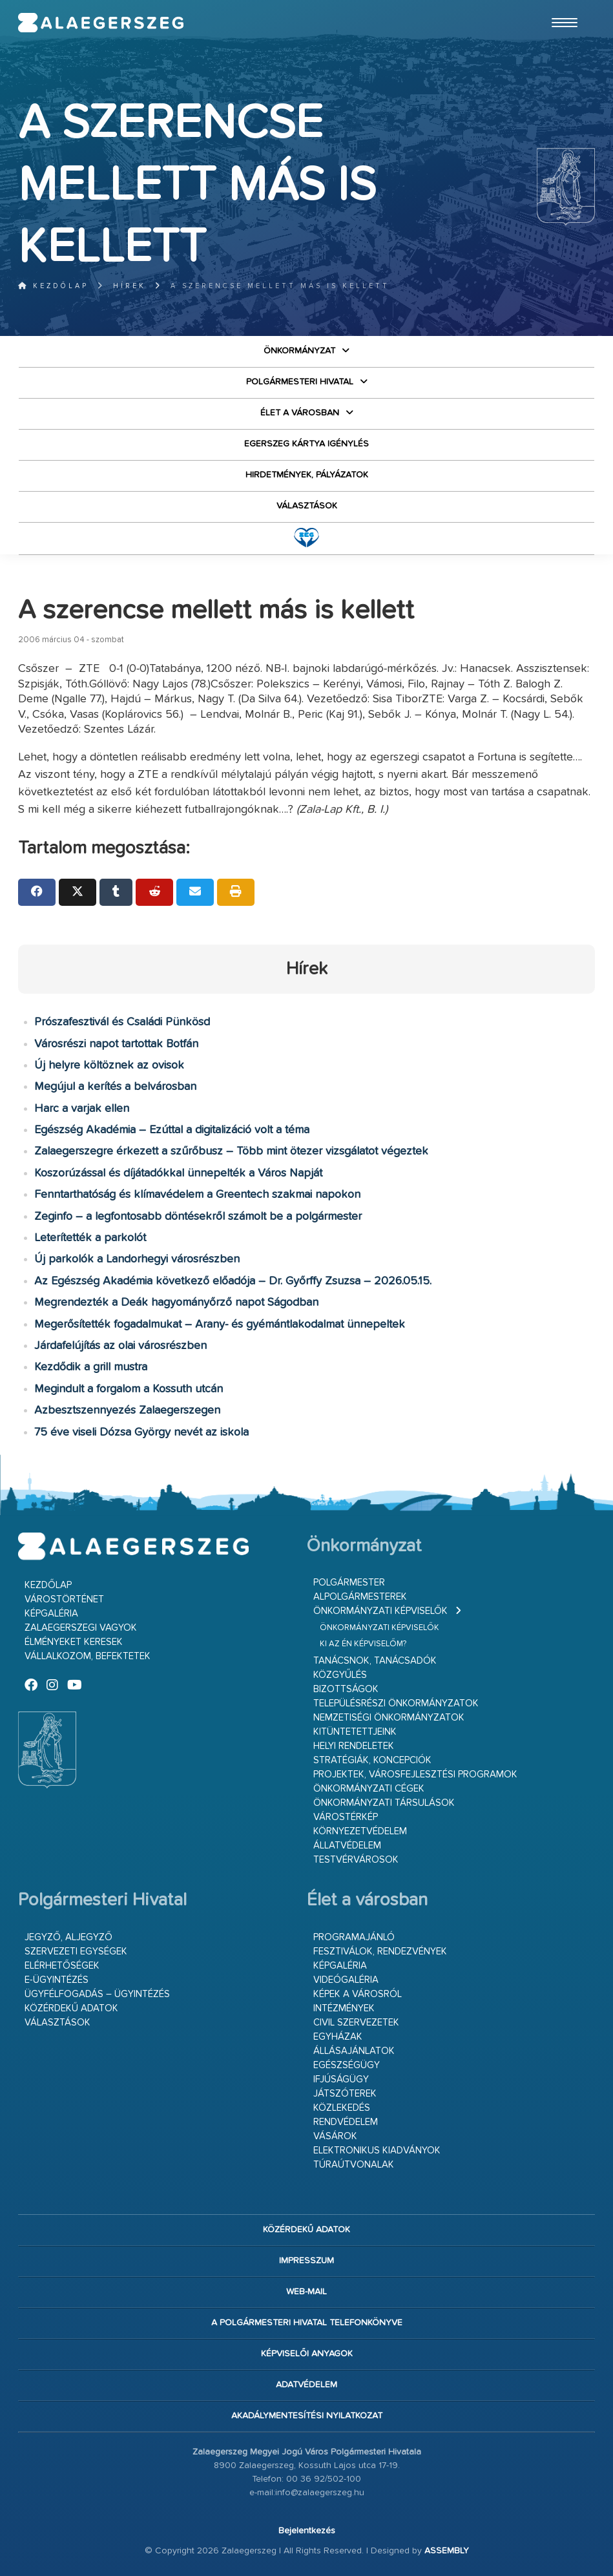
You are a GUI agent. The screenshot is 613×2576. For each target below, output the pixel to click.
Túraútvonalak (353, 2165)
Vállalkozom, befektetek (88, 1656)
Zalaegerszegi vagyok (81, 1628)
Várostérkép (345, 1817)
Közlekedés (341, 2108)
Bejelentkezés (306, 2530)
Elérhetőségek (62, 1966)
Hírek (129, 285)
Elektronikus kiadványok (377, 2150)
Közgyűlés (340, 1675)
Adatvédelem (306, 2384)
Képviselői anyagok (307, 2353)
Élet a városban (299, 412)
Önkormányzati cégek (368, 1789)
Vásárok (335, 2136)
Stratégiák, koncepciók (372, 1760)
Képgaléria (51, 1613)
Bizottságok (346, 1689)
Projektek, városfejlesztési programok (415, 1774)
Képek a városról (357, 1994)
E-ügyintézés (56, 1980)
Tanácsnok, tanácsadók (375, 1661)
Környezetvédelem (360, 1831)
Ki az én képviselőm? (363, 1644)
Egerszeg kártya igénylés (306, 443)
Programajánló (354, 1937)
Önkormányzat (299, 350)
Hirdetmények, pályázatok (306, 474)
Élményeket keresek (74, 1642)
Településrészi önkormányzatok (396, 1703)
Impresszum (306, 2260)
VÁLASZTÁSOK (306, 505)
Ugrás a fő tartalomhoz (562, 6)
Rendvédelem (345, 2122)
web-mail (306, 2291)
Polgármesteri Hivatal (299, 381)
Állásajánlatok (354, 2051)
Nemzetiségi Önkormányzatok (388, 1718)
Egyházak (337, 2037)
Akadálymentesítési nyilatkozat (306, 2415)
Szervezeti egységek (76, 1951)
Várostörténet (64, 1599)
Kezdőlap (53, 285)
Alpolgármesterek (360, 1597)
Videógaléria (346, 1980)
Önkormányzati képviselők (380, 1611)
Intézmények (344, 2008)
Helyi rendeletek (353, 1746)
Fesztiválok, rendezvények (380, 1951)
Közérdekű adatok (71, 2008)
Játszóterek (345, 2094)
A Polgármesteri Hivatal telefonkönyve (306, 2322)
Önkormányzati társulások (384, 1803)
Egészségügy (346, 2065)
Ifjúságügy (341, 2079)
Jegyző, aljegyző (68, 1937)
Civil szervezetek (356, 2022)
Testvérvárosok (356, 1860)
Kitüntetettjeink (355, 1732)
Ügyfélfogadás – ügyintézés (97, 1994)
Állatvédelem (347, 1845)
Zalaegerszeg (100, 22)
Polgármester (349, 1582)
